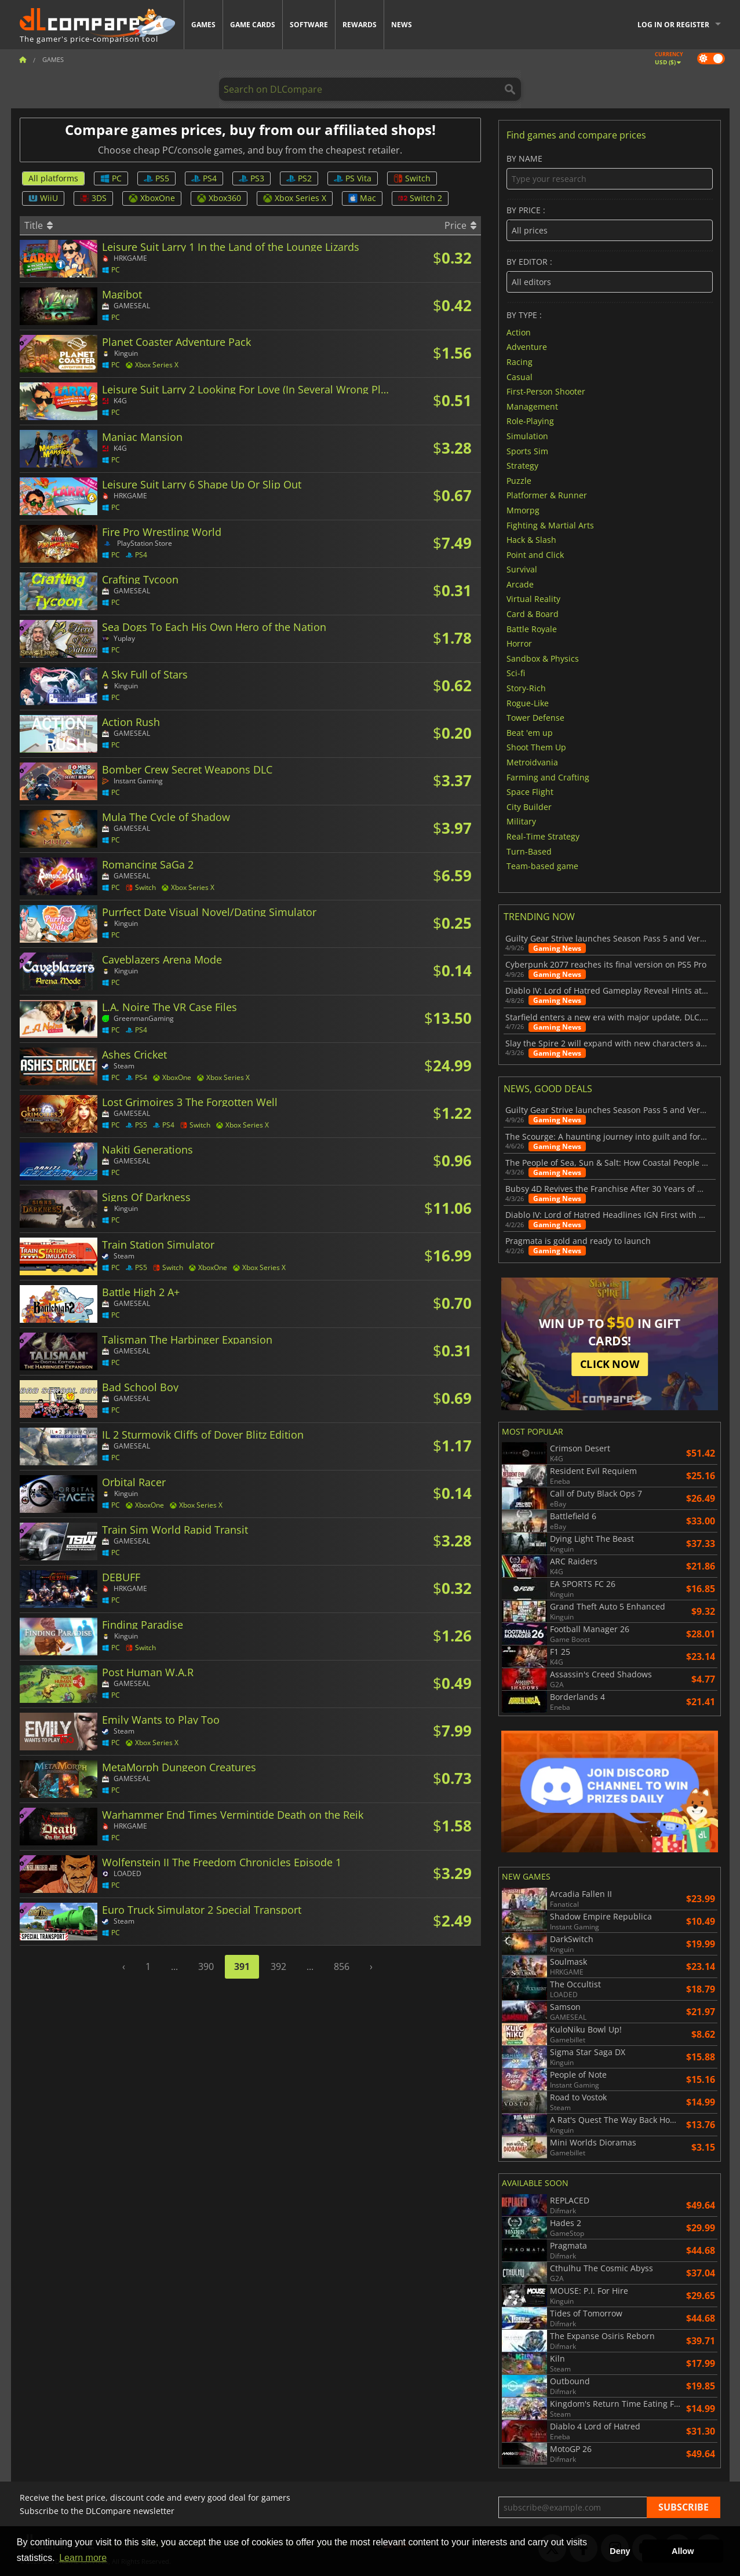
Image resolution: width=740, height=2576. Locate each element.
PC (111, 178)
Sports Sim (527, 450)
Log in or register (673, 25)
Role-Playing (530, 420)
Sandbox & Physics (542, 657)
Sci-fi (515, 672)
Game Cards (252, 25)
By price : (609, 223)
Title (38, 225)
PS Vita (352, 178)
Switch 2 (420, 197)
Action (518, 331)
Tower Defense (535, 717)
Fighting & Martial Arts (550, 524)
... (174, 1966)
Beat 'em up (529, 732)
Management (532, 405)
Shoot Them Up (536, 747)
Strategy (522, 465)
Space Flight (529, 791)
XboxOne (152, 197)
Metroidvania (532, 762)
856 (341, 1966)
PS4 (204, 178)
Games (203, 25)
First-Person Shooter (545, 391)
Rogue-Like (527, 702)
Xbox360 (219, 197)
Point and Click (535, 554)
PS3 (251, 178)
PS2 (299, 178)
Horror (519, 643)
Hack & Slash (531, 539)
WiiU (43, 197)
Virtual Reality (533, 598)
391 (242, 1966)
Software (309, 25)
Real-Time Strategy (542, 836)
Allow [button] (683, 2551)
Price (460, 225)
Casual (519, 376)
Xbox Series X (294, 197)
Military (521, 821)
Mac (362, 197)
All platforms (53, 178)
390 (206, 1966)
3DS (93, 197)
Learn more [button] (83, 2558)
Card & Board (532, 613)
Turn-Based (529, 850)
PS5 (156, 178)
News (401, 25)
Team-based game (542, 865)
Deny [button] (620, 2551)
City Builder (529, 806)
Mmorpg (522, 510)
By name (609, 171)
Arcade (520, 583)
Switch (412, 178)
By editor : (609, 275)
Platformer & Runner (546, 495)
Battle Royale (531, 628)
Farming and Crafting (547, 776)
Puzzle (518, 480)
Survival (521, 569)
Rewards (359, 25)
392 (278, 1966)
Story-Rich (526, 688)
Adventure (526, 346)
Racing (519, 361)
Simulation (527, 436)
